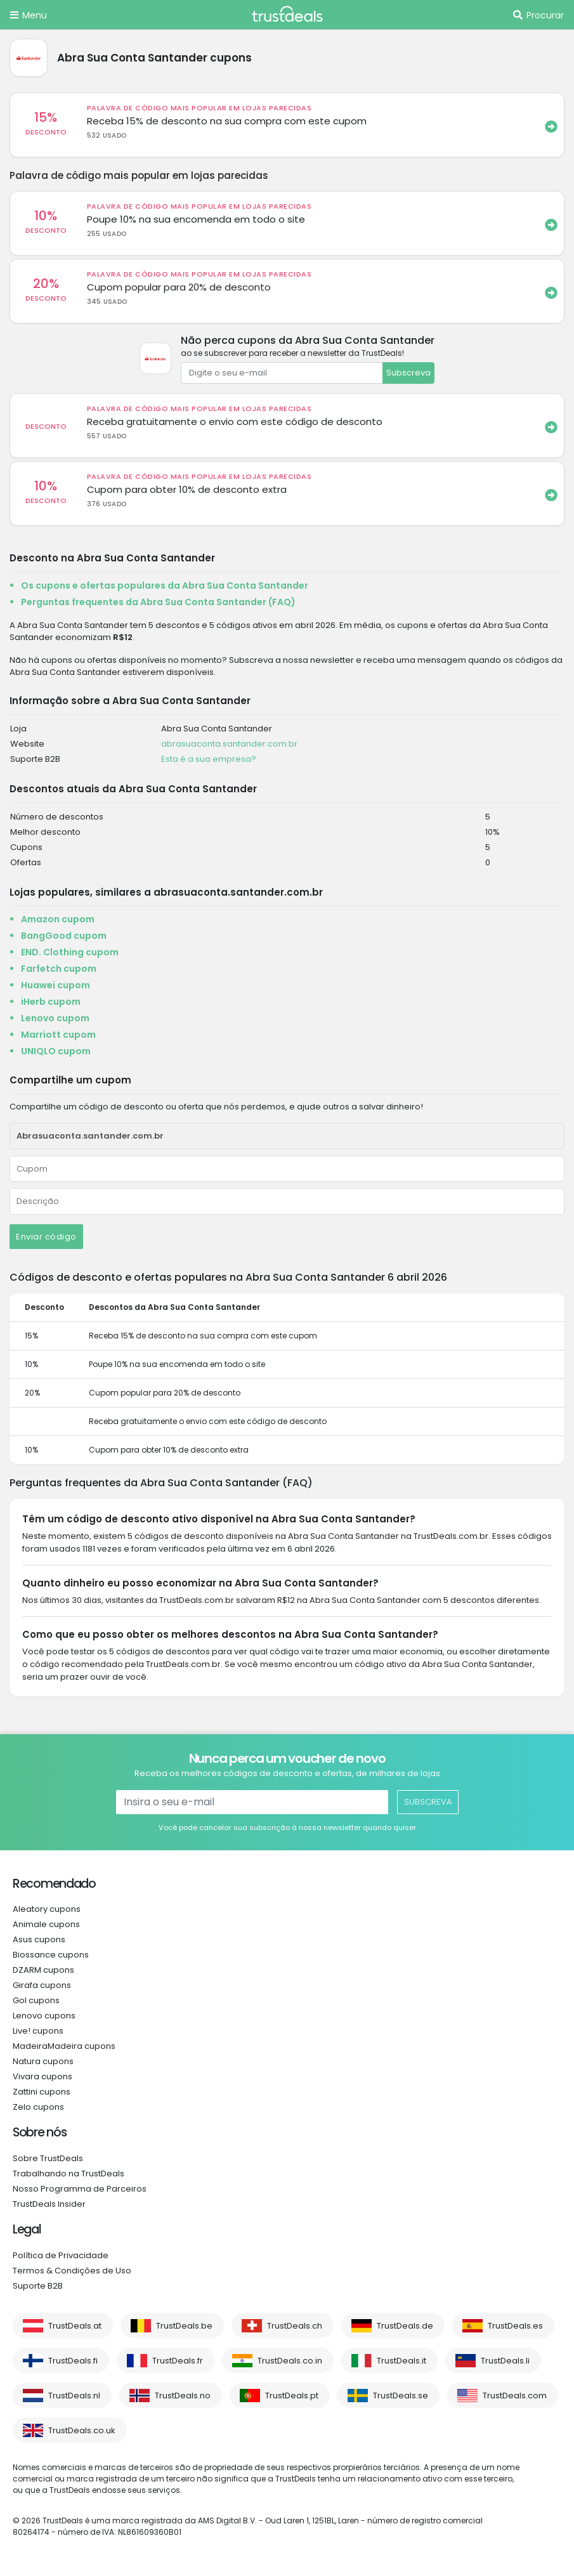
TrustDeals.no (183, 2396)
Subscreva (408, 373)
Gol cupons (36, 2000)
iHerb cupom (51, 1001)
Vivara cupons (42, 2076)
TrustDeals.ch (294, 2326)
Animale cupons (46, 1924)
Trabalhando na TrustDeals (68, 2173)
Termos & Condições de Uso (72, 2271)
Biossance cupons (51, 1955)
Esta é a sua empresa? (208, 759)
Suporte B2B (38, 2286)
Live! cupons (38, 2031)
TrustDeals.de (405, 2326)
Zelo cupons (38, 2107)
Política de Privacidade (60, 2255)
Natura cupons (43, 2061)
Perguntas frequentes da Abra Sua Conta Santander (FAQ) (158, 602)
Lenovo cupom (55, 1018)
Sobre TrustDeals (48, 2158)
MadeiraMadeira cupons (64, 2046)
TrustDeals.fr (177, 2361)
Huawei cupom (55, 985)
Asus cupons (39, 1939)
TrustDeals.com (515, 2396)
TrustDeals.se (400, 2396)
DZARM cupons (43, 1970)
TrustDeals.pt (291, 2396)
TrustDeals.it (401, 2361)
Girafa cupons (42, 1985)
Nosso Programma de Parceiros (80, 2189)
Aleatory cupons (47, 1909)
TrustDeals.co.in (290, 2361)
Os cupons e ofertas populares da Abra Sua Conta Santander (164, 585)
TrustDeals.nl (74, 2396)
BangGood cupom (64, 935)
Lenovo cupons (44, 2016)
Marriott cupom (58, 1034)
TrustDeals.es (515, 2326)
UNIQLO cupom (56, 1051)
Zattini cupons (41, 2092)
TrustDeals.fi (73, 2361)
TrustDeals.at (74, 2326)
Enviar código (46, 1237)
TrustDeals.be (184, 2326)
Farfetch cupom (58, 968)
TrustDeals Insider (49, 2204)
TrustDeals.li (505, 2361)
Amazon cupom (58, 919)
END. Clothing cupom (70, 952)
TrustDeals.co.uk (81, 2430)
